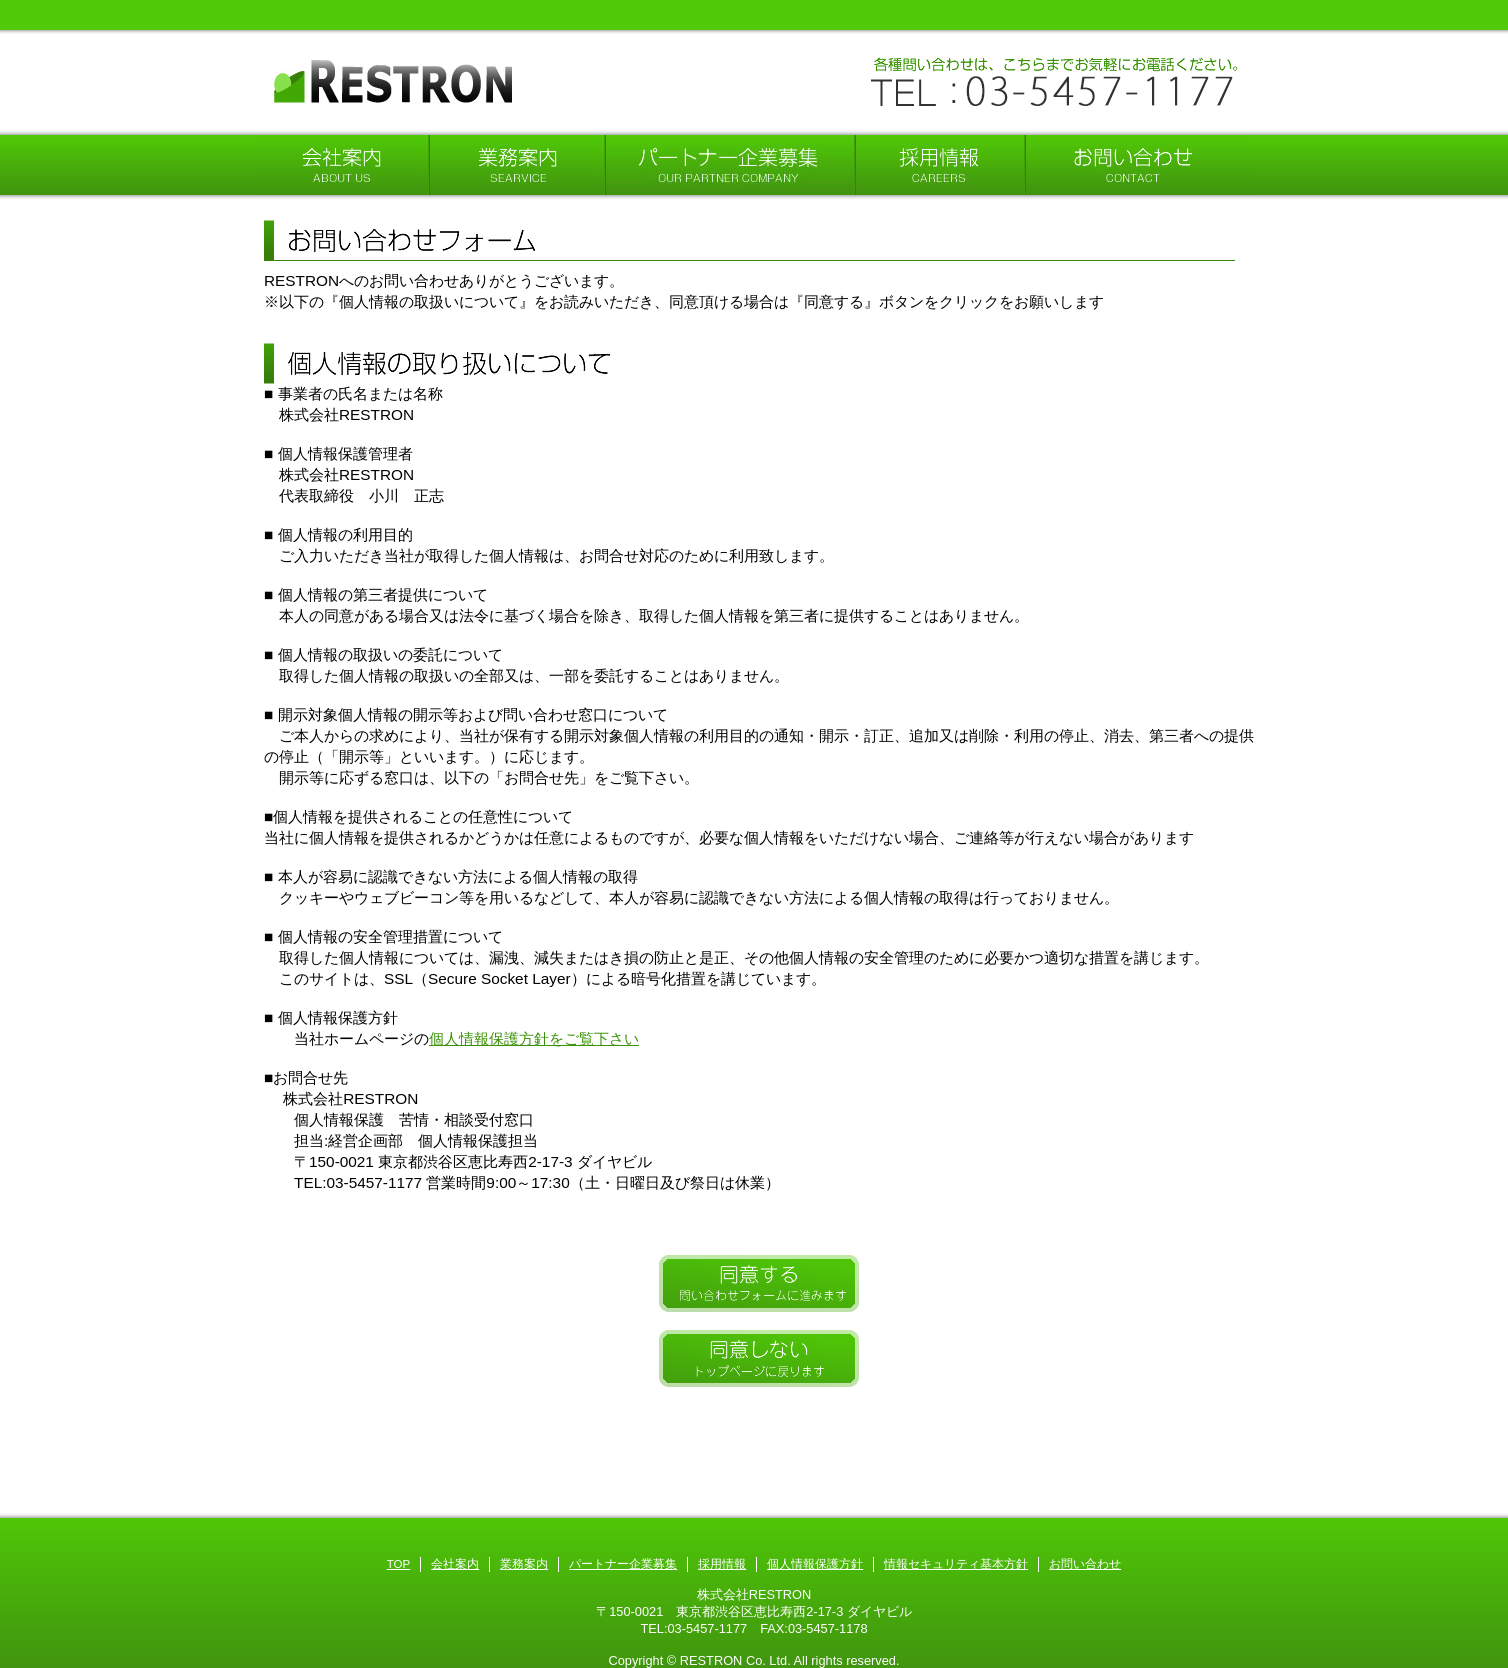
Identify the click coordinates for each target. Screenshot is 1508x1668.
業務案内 (524, 1564)
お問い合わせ (1085, 1564)
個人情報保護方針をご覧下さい (534, 1038)
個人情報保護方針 (815, 1564)
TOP (398, 1564)
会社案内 (455, 1564)
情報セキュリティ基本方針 (956, 1564)
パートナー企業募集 (623, 1564)
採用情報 (722, 1564)
